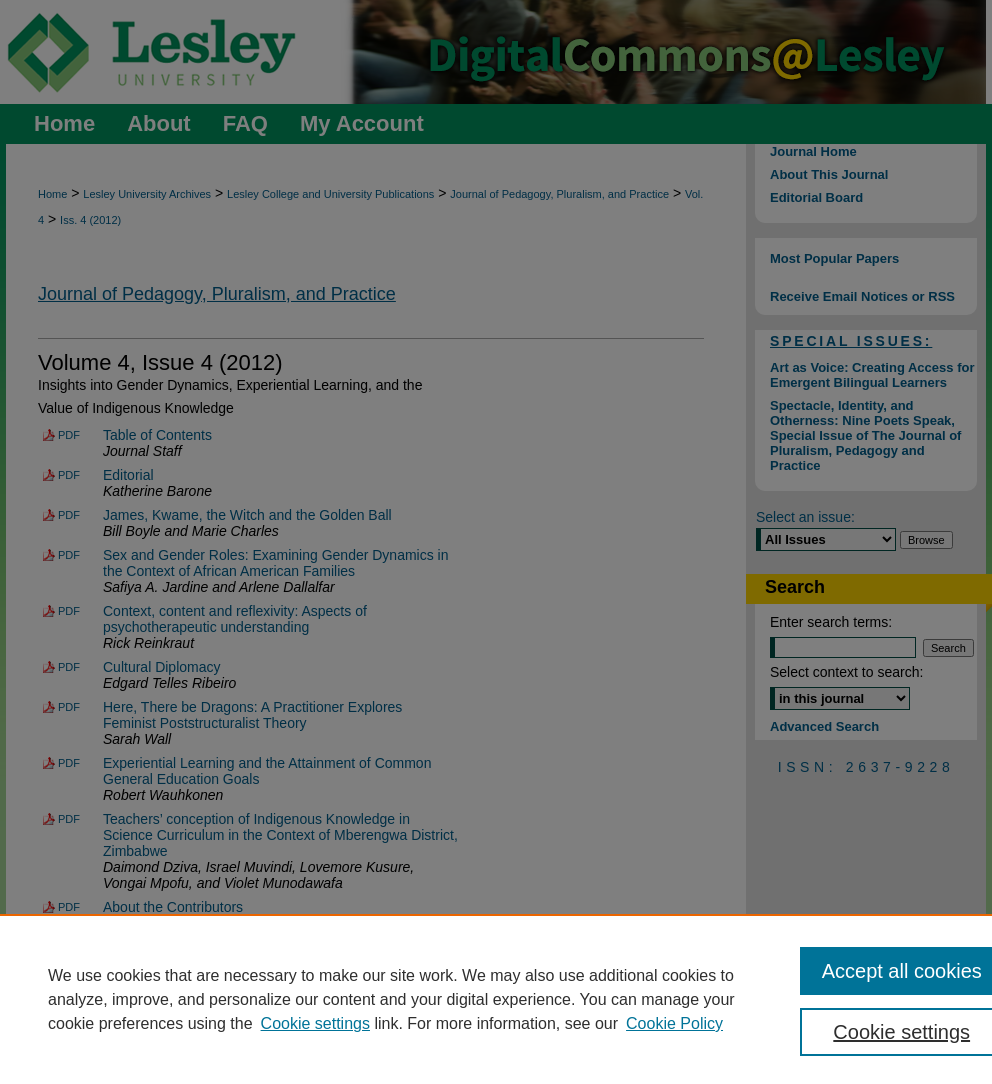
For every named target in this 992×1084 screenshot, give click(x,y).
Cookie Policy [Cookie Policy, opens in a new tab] (674, 1023)
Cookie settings (315, 1023)
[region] (496, 999)
